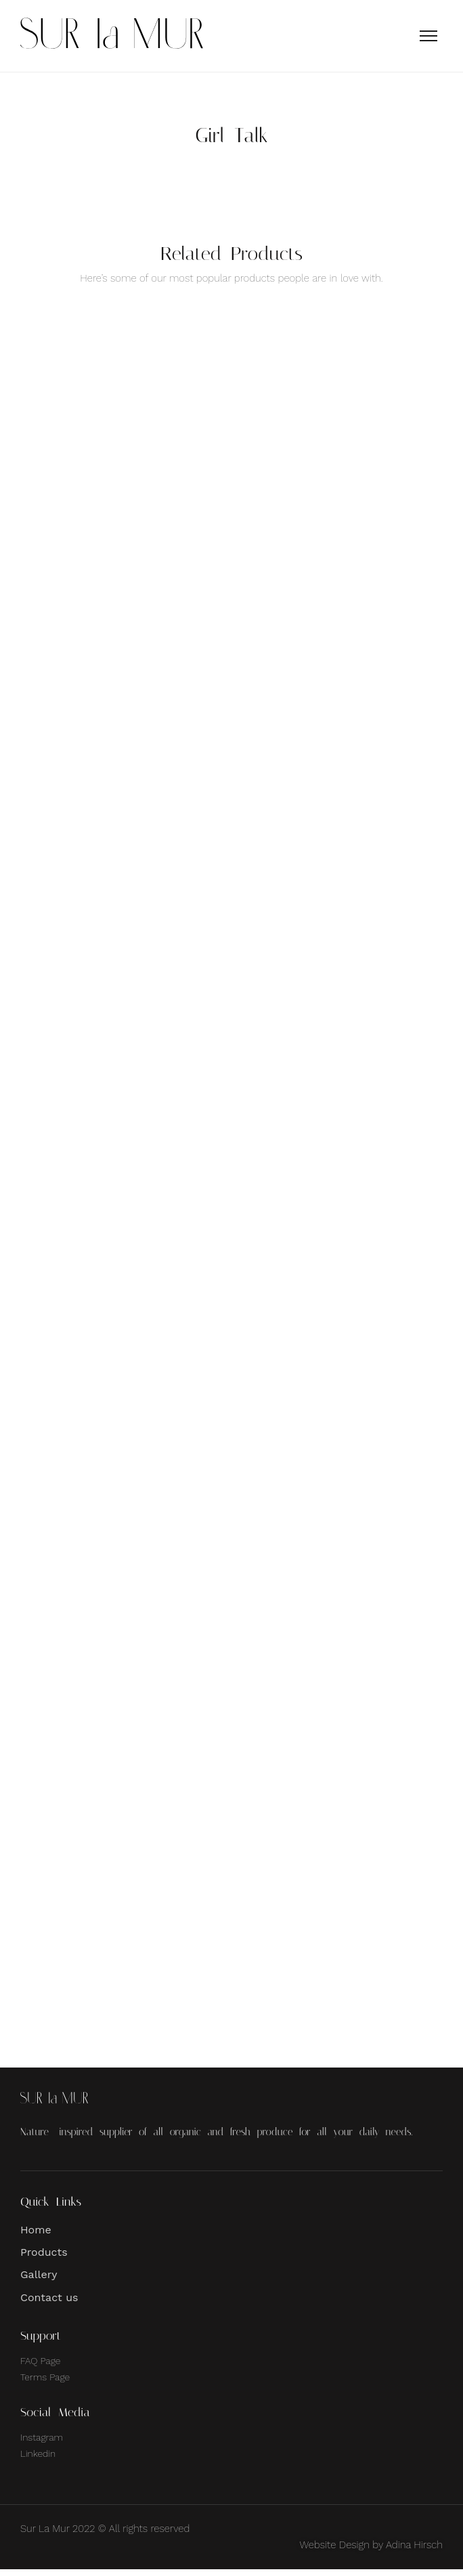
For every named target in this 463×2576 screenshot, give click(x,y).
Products (44, 2258)
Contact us (49, 2304)
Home (35, 2236)
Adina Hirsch (414, 2552)
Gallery (38, 2281)
